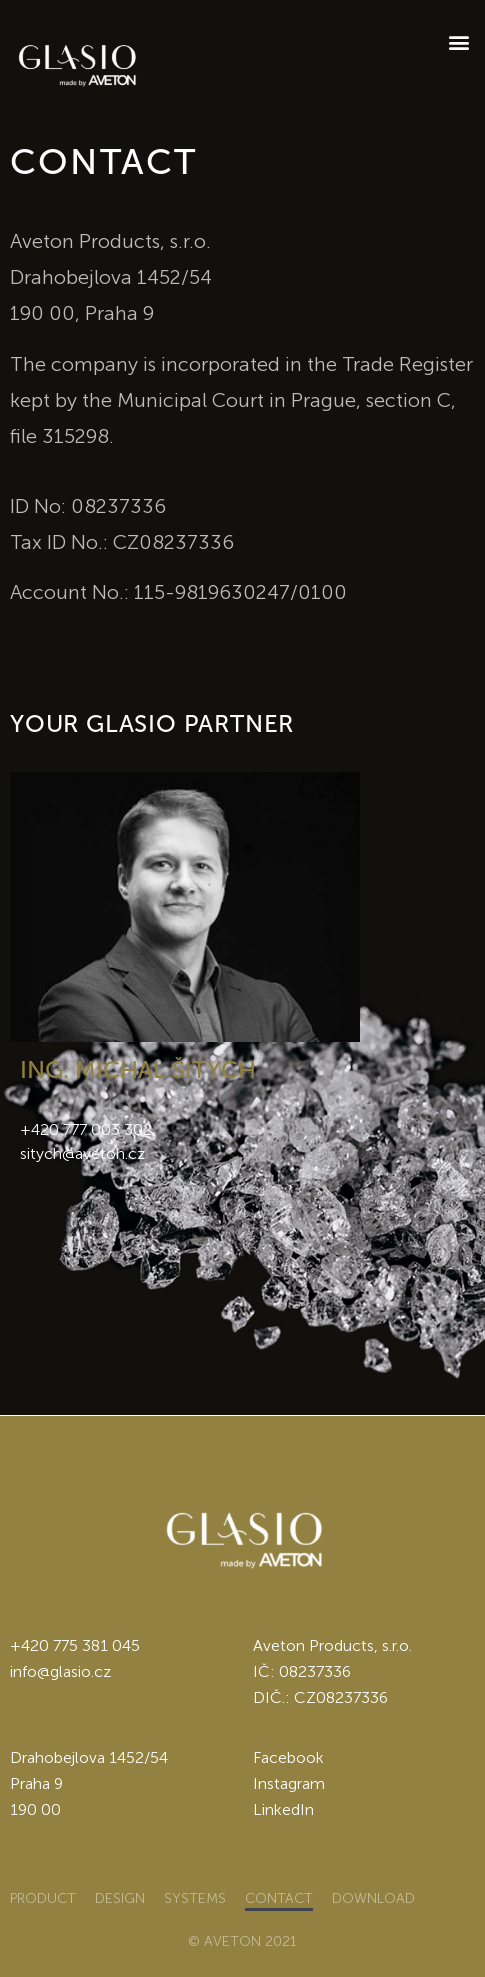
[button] (458, 41)
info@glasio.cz (60, 1671)
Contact (279, 1898)
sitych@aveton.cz (82, 1153)
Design (120, 1898)
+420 (31, 1645)
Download (373, 1898)
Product (43, 1898)
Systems (195, 1898)
